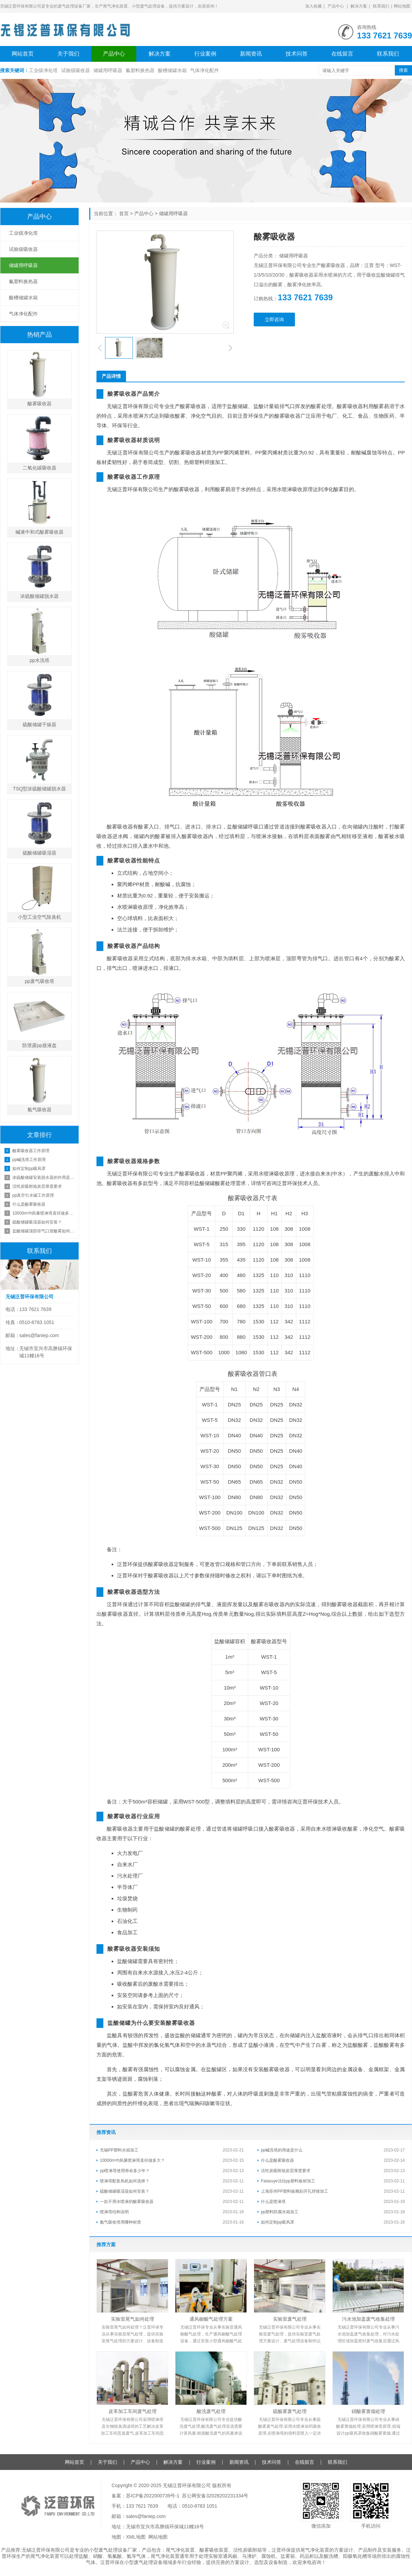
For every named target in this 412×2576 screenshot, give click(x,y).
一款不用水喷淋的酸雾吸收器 (126, 2201)
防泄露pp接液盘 (39, 1045)
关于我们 (68, 54)
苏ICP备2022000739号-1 (153, 2495)
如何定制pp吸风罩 (277, 2222)
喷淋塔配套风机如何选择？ (124, 2181)
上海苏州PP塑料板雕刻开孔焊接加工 (294, 2191)
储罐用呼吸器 (107, 70)
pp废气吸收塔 (39, 981)
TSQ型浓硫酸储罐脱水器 (39, 788)
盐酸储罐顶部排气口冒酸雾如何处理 (43, 1231)
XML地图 (136, 2537)
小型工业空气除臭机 (39, 917)
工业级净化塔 (43, 70)
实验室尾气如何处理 (132, 2319)
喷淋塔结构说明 (114, 2211)
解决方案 (359, 6)
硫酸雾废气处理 (290, 2411)
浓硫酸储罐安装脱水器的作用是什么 (43, 1177)
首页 (124, 213)
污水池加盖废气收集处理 (368, 2319)
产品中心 (336, 6)
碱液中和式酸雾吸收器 (39, 532)
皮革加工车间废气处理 (132, 2411)
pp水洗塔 (39, 660)
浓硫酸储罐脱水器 (39, 596)
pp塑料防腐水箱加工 (279, 2211)
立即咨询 (274, 319)
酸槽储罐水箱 (172, 70)
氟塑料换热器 (140, 70)
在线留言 (342, 54)
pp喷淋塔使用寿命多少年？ (125, 2170)
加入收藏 (313, 6)
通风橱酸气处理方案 (211, 2319)
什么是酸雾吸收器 (277, 2160)
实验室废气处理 (290, 2319)
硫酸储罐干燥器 (39, 724)
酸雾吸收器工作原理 (30, 1150)
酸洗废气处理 (211, 2411)
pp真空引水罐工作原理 (33, 1195)
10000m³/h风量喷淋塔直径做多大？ (132, 2160)
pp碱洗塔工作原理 (29, 1159)
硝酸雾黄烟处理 (368, 2411)
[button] (99, 348)
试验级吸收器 (75, 70)
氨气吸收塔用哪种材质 (120, 2222)
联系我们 (381, 6)
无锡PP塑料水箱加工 (119, 2150)
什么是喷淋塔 (273, 2201)
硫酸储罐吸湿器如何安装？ (124, 2191)
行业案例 (205, 54)
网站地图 (402, 6)
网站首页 (23, 54)
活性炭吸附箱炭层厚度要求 (285, 2170)
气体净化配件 (204, 70)
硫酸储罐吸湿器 (39, 853)
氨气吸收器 (39, 1109)
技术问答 (297, 54)
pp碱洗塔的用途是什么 (281, 2150)
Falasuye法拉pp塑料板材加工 (288, 2181)
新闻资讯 (251, 54)
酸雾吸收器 (39, 403)
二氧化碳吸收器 (39, 468)
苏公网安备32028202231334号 (215, 2495)
